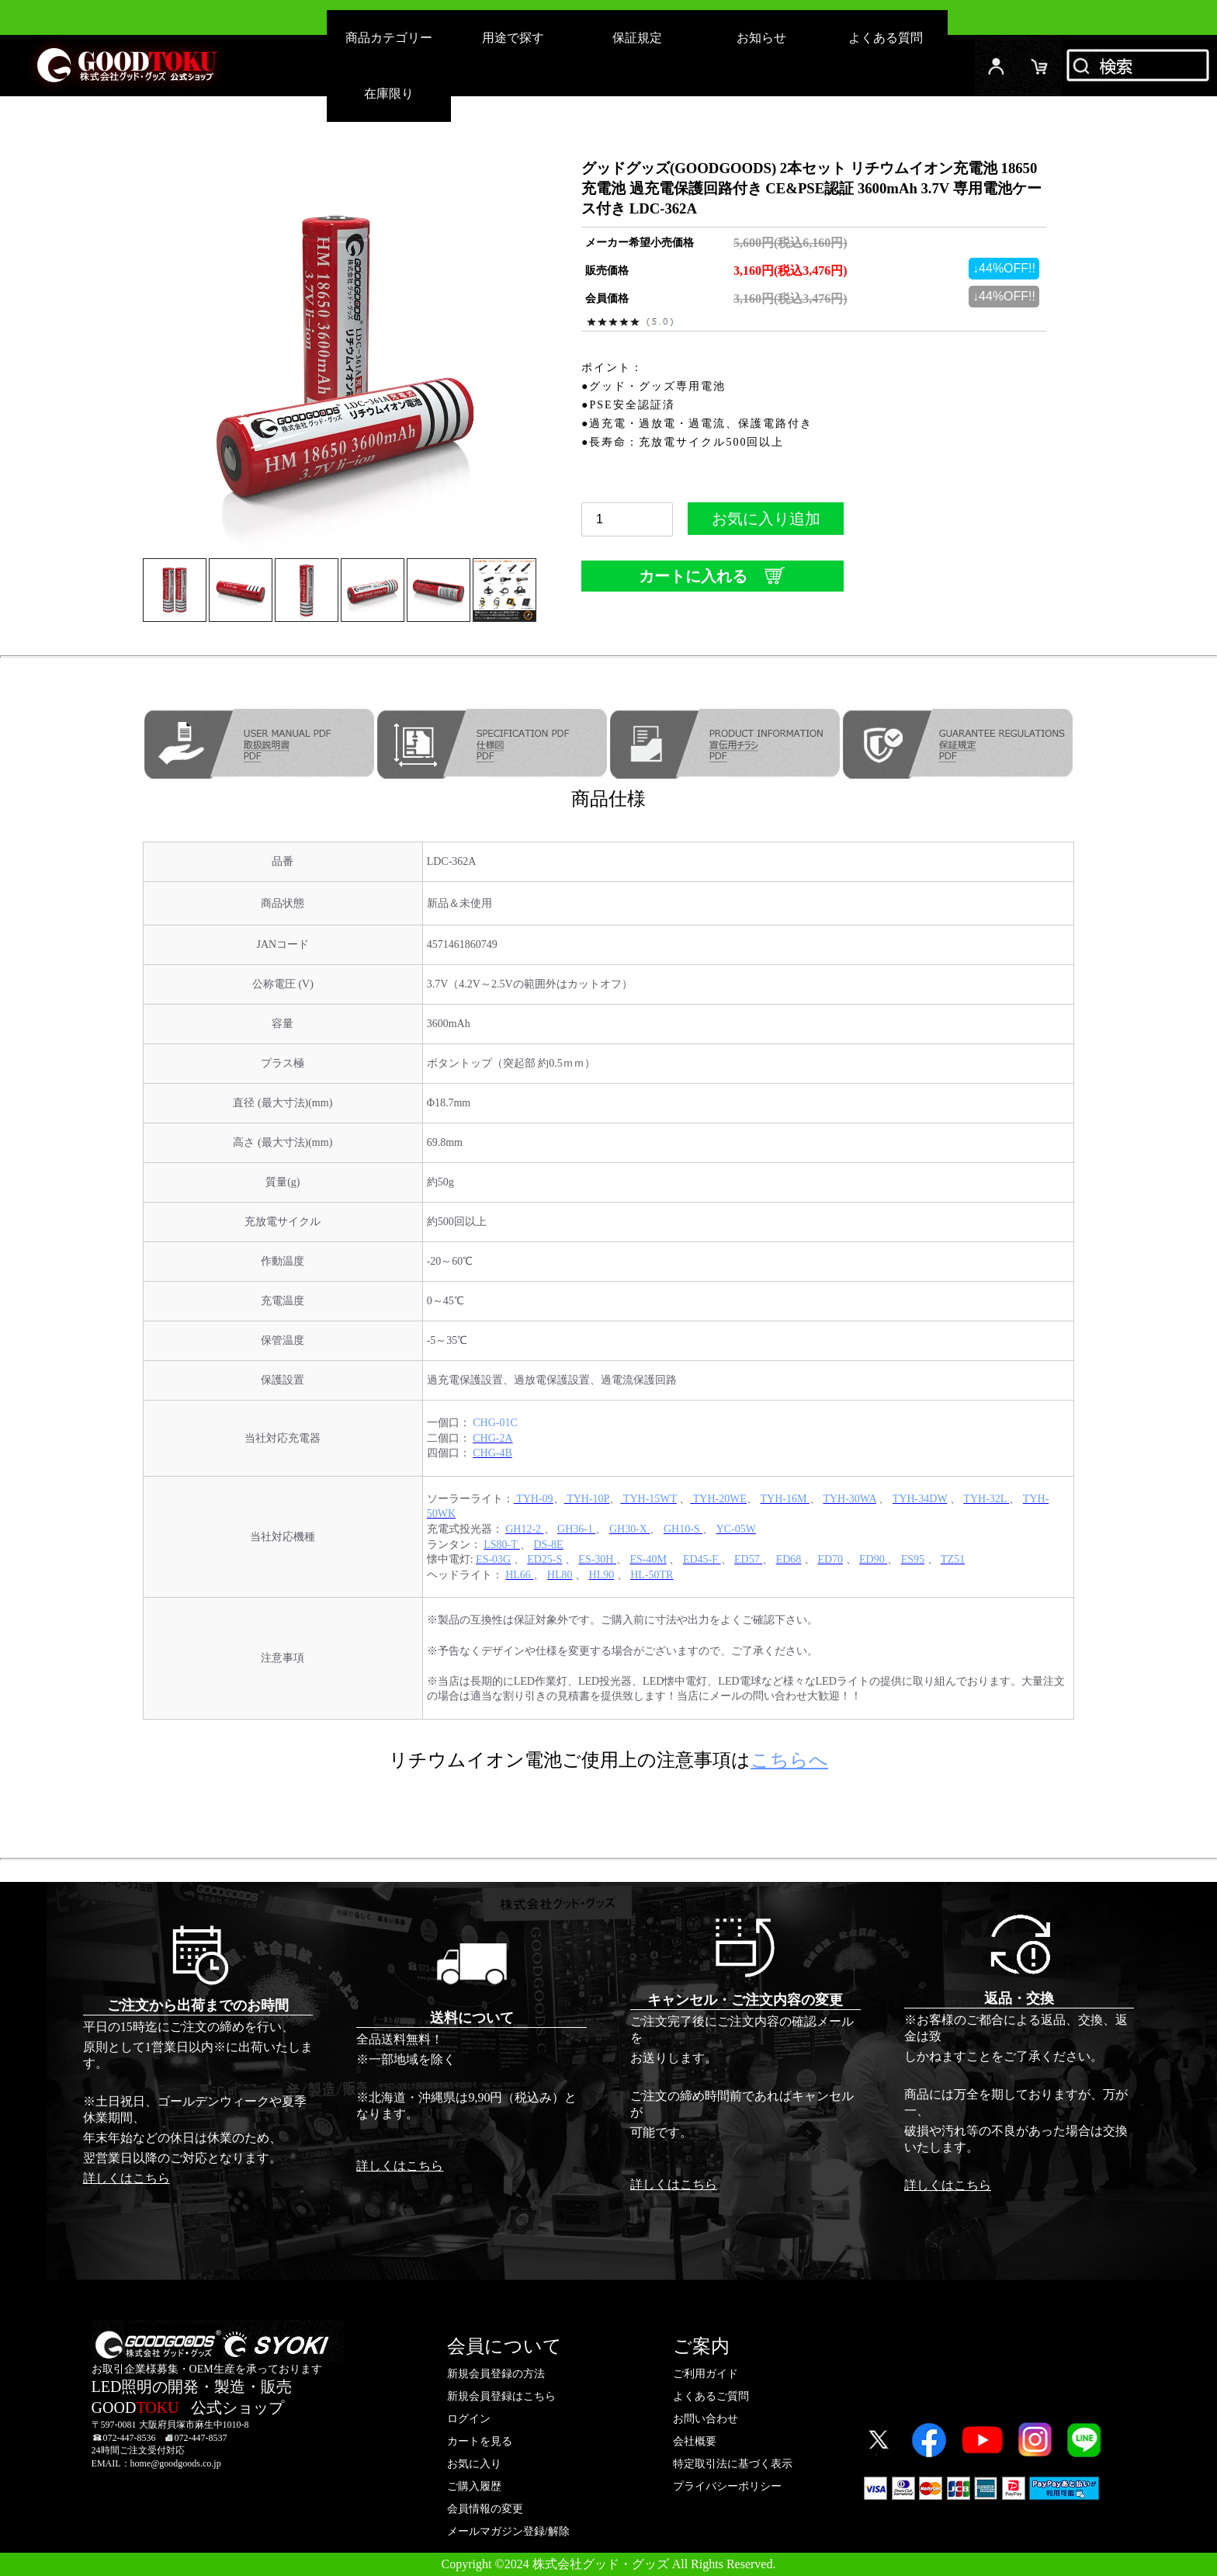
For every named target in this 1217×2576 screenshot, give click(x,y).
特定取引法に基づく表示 (732, 2464)
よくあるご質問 (711, 2396)
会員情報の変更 (485, 2509)
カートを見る (479, 2441)
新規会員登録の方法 (496, 2374)
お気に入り (474, 2464)
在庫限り (389, 93)
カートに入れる (712, 575)
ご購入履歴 (474, 2486)
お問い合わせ (705, 2419)
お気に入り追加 (766, 522)
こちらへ (789, 1760)
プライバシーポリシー (727, 2486)
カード (1040, 65)
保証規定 (637, 37)
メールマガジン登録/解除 (508, 2531)
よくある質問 (885, 37)
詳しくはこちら (126, 2178)
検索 (1139, 65)
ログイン (996, 65)
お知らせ (761, 37)
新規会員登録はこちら (501, 2396)
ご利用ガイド (705, 2374)
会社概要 (694, 2441)
